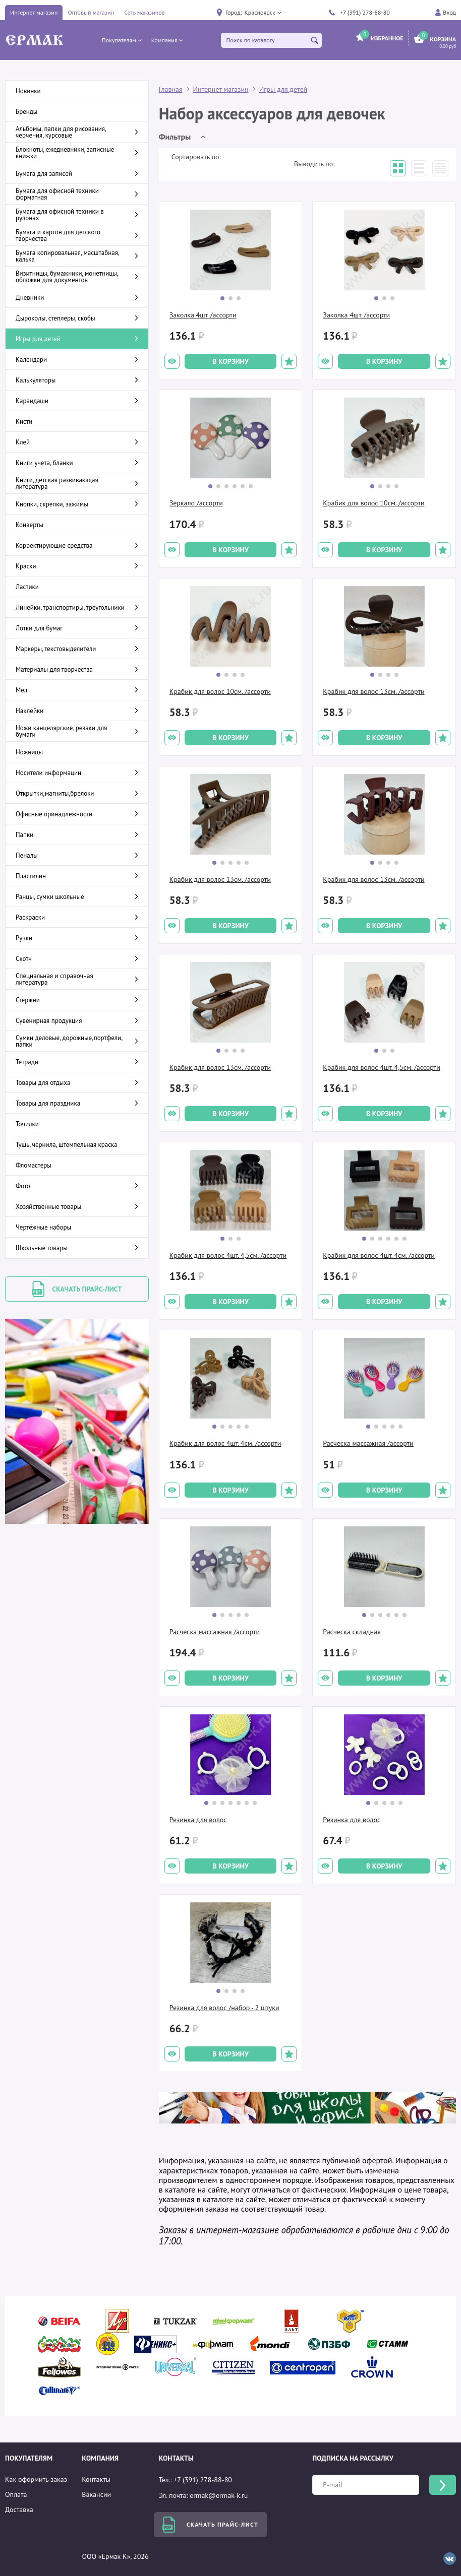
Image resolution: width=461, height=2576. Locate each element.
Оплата (16, 2494)
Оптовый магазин (91, 12)
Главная (171, 89)
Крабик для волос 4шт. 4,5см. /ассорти (381, 1067)
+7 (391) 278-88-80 (365, 12)
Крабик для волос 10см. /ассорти (373, 502)
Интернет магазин (33, 12)
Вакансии (96, 2494)
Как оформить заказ (36, 2479)
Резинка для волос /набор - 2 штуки (224, 2007)
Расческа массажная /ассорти (368, 1443)
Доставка (19, 2509)
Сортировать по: (196, 156)
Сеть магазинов (144, 12)
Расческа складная (351, 1631)
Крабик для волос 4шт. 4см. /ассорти (379, 1255)
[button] (262, 12)
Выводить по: (314, 163)
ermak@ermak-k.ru (219, 2495)
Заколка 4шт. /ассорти (203, 314)
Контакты (96, 2479)
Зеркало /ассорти (196, 502)
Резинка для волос (198, 1819)
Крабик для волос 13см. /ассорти (373, 691)
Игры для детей (283, 89)
